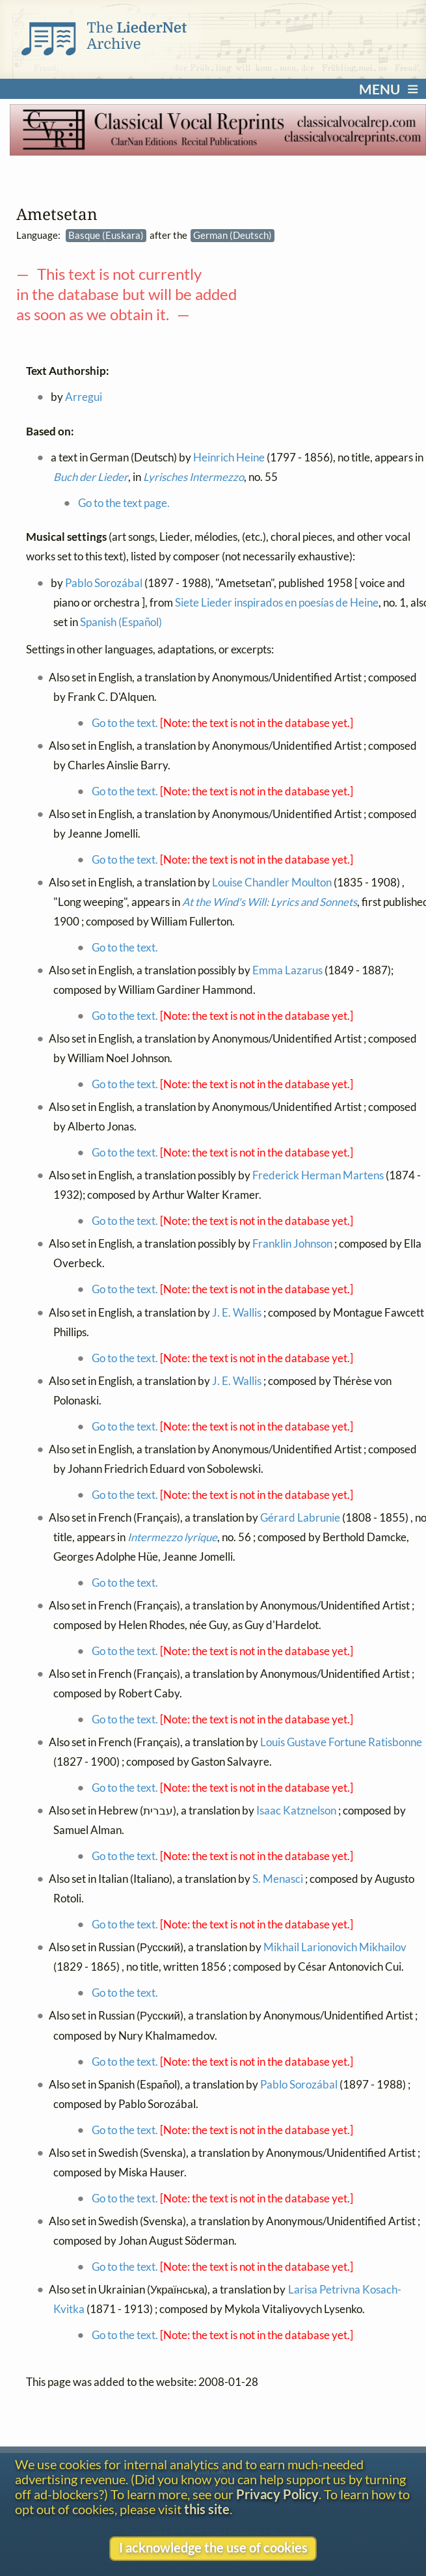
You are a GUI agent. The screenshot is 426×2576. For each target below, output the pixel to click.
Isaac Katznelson (296, 1810)
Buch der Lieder (90, 477)
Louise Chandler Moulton (272, 882)
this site (207, 2509)
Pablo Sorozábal (103, 582)
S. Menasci (277, 1878)
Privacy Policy (277, 2494)
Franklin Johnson (292, 1243)
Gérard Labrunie (300, 1517)
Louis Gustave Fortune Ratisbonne (341, 1742)
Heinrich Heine (229, 456)
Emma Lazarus (287, 970)
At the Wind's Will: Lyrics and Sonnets (269, 902)
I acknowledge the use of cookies (213, 2547)
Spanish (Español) (121, 621)
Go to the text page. (124, 503)
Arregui (83, 397)
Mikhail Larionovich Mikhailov (334, 1947)
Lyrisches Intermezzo (193, 477)
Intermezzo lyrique (172, 1537)
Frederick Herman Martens (318, 1175)
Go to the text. (125, 723)
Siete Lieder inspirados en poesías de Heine (277, 602)
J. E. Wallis (236, 1312)
